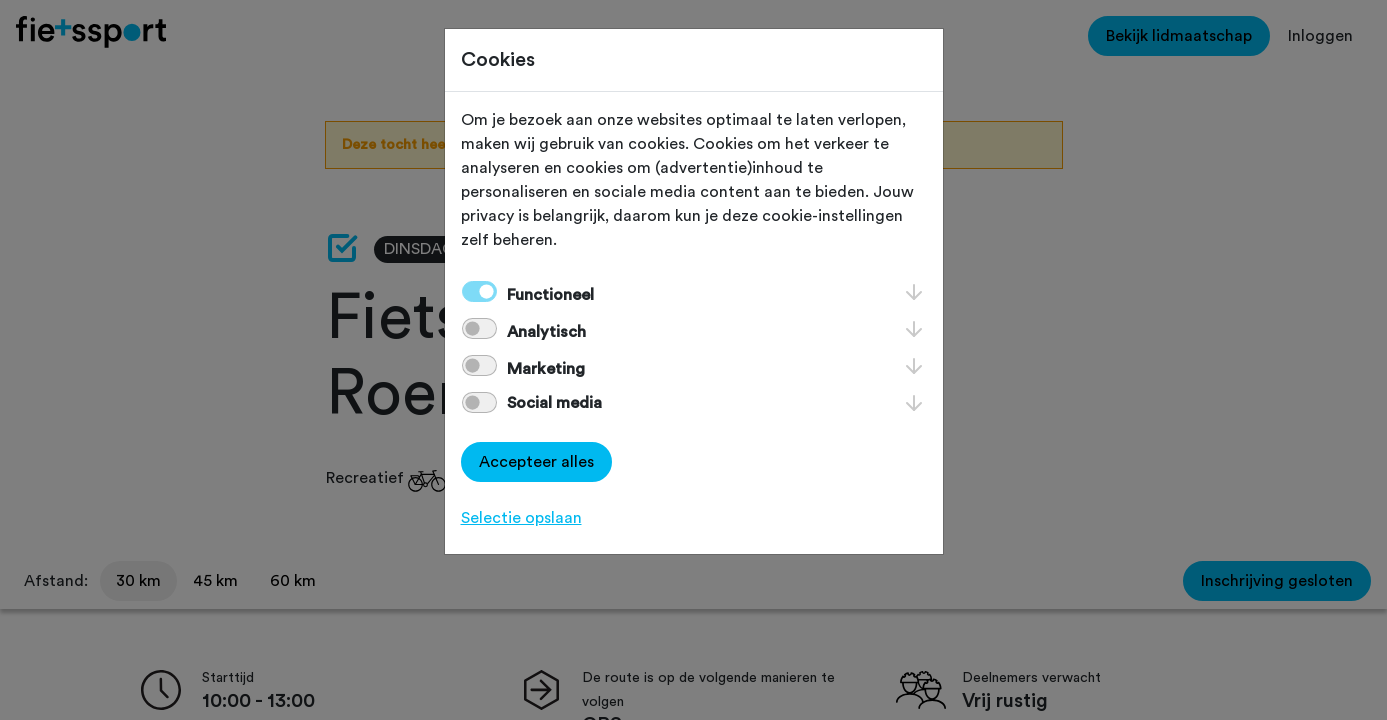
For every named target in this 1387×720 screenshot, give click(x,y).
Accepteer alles (536, 462)
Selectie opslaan (521, 518)
